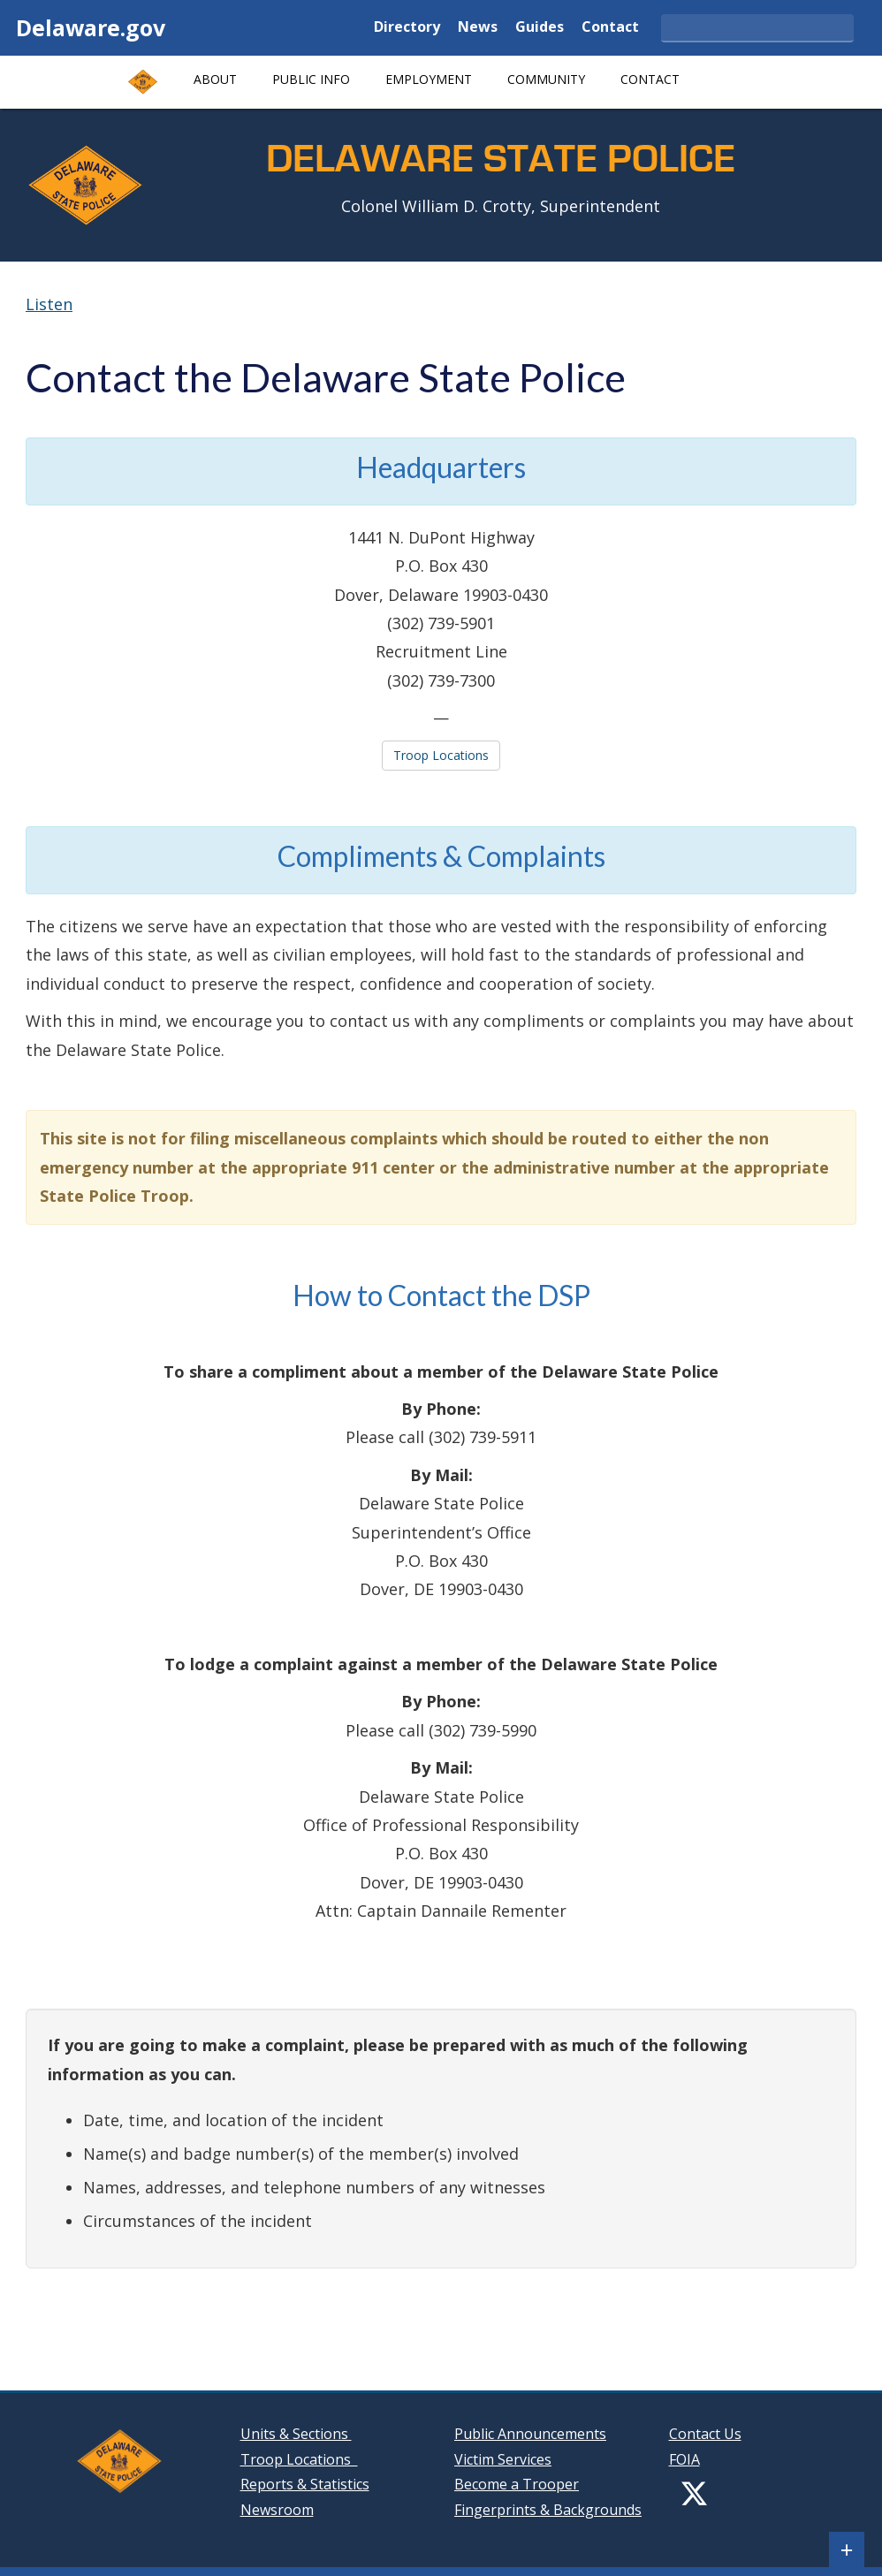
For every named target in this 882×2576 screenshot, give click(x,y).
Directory (407, 28)
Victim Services (502, 2459)
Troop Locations (441, 755)
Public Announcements (530, 2433)
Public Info (311, 79)
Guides (539, 28)
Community (546, 79)
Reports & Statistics (304, 2484)
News (478, 28)
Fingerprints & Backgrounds (548, 2509)
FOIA (684, 2459)
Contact (610, 28)
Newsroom (277, 2509)
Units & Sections (296, 2433)
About (215, 79)
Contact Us (705, 2433)
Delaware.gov (90, 27)
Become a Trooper (516, 2484)
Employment (428, 79)
